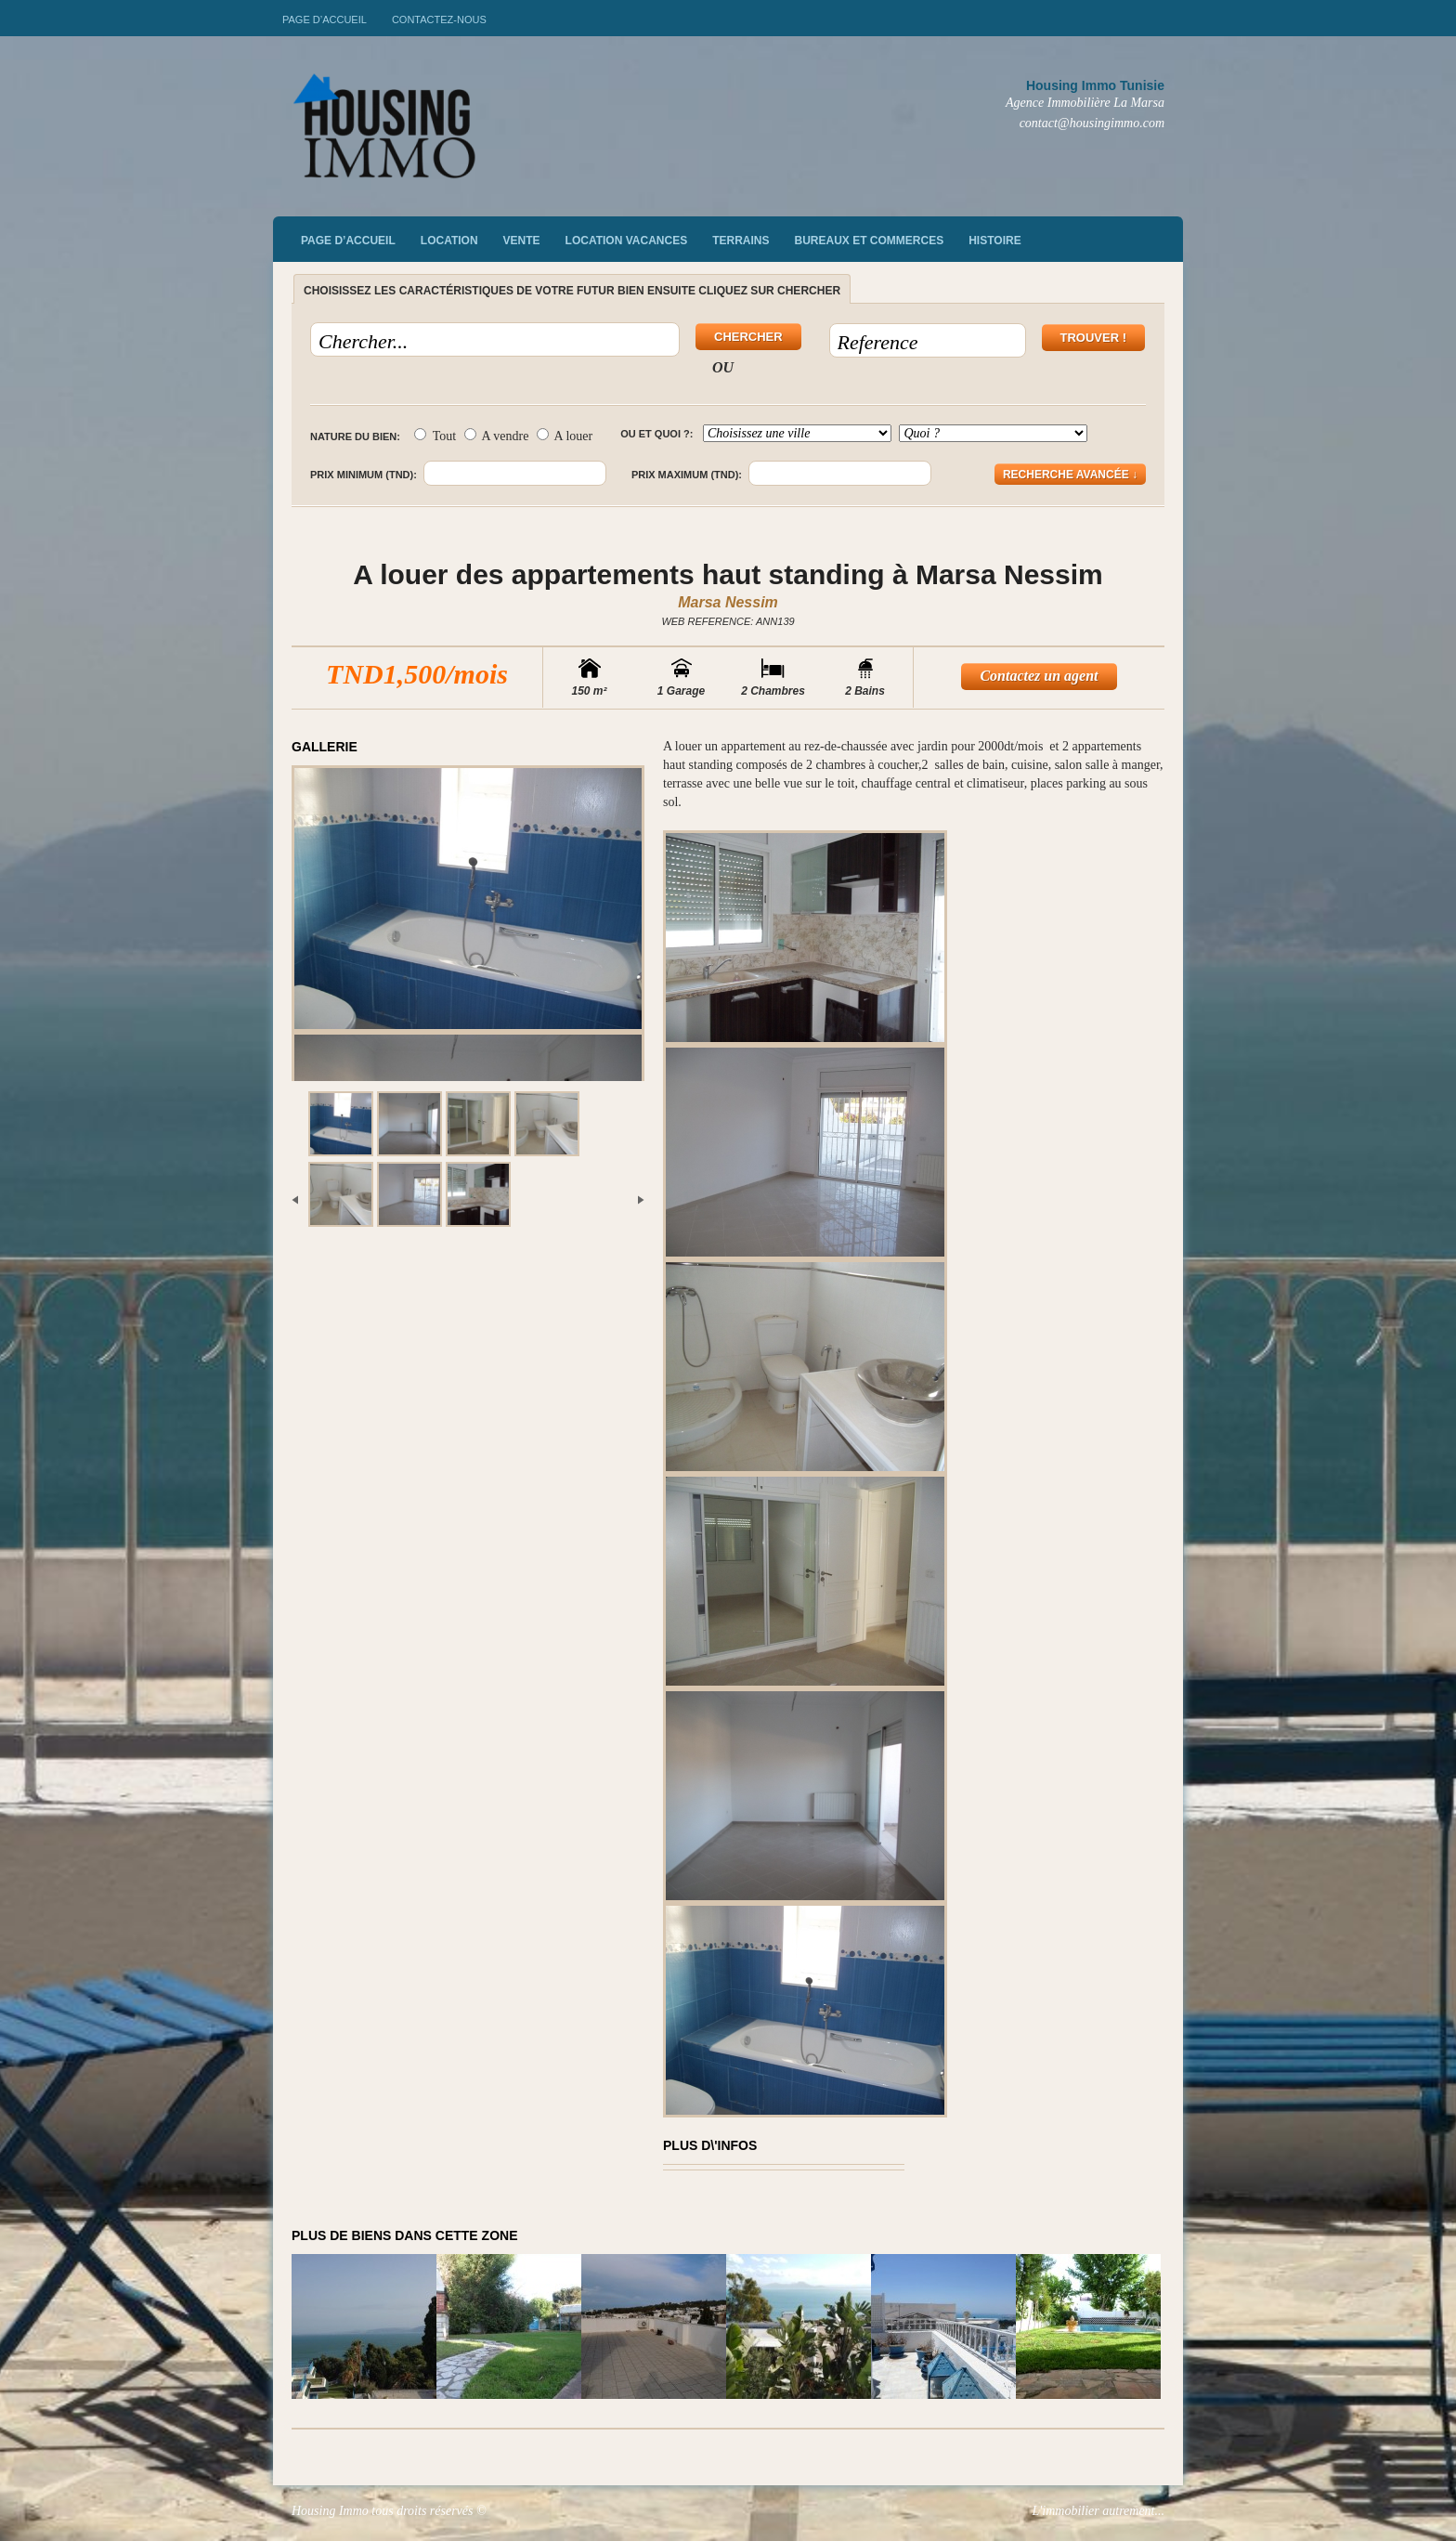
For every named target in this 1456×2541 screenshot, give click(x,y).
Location (449, 240)
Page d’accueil (324, 19)
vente (521, 240)
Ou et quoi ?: (656, 433)
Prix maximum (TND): (686, 474)
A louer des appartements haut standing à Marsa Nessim (727, 574)
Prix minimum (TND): (363, 474)
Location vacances (627, 240)
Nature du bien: (355, 436)
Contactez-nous (439, 19)
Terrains (740, 240)
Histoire (994, 240)
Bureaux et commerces (869, 240)
